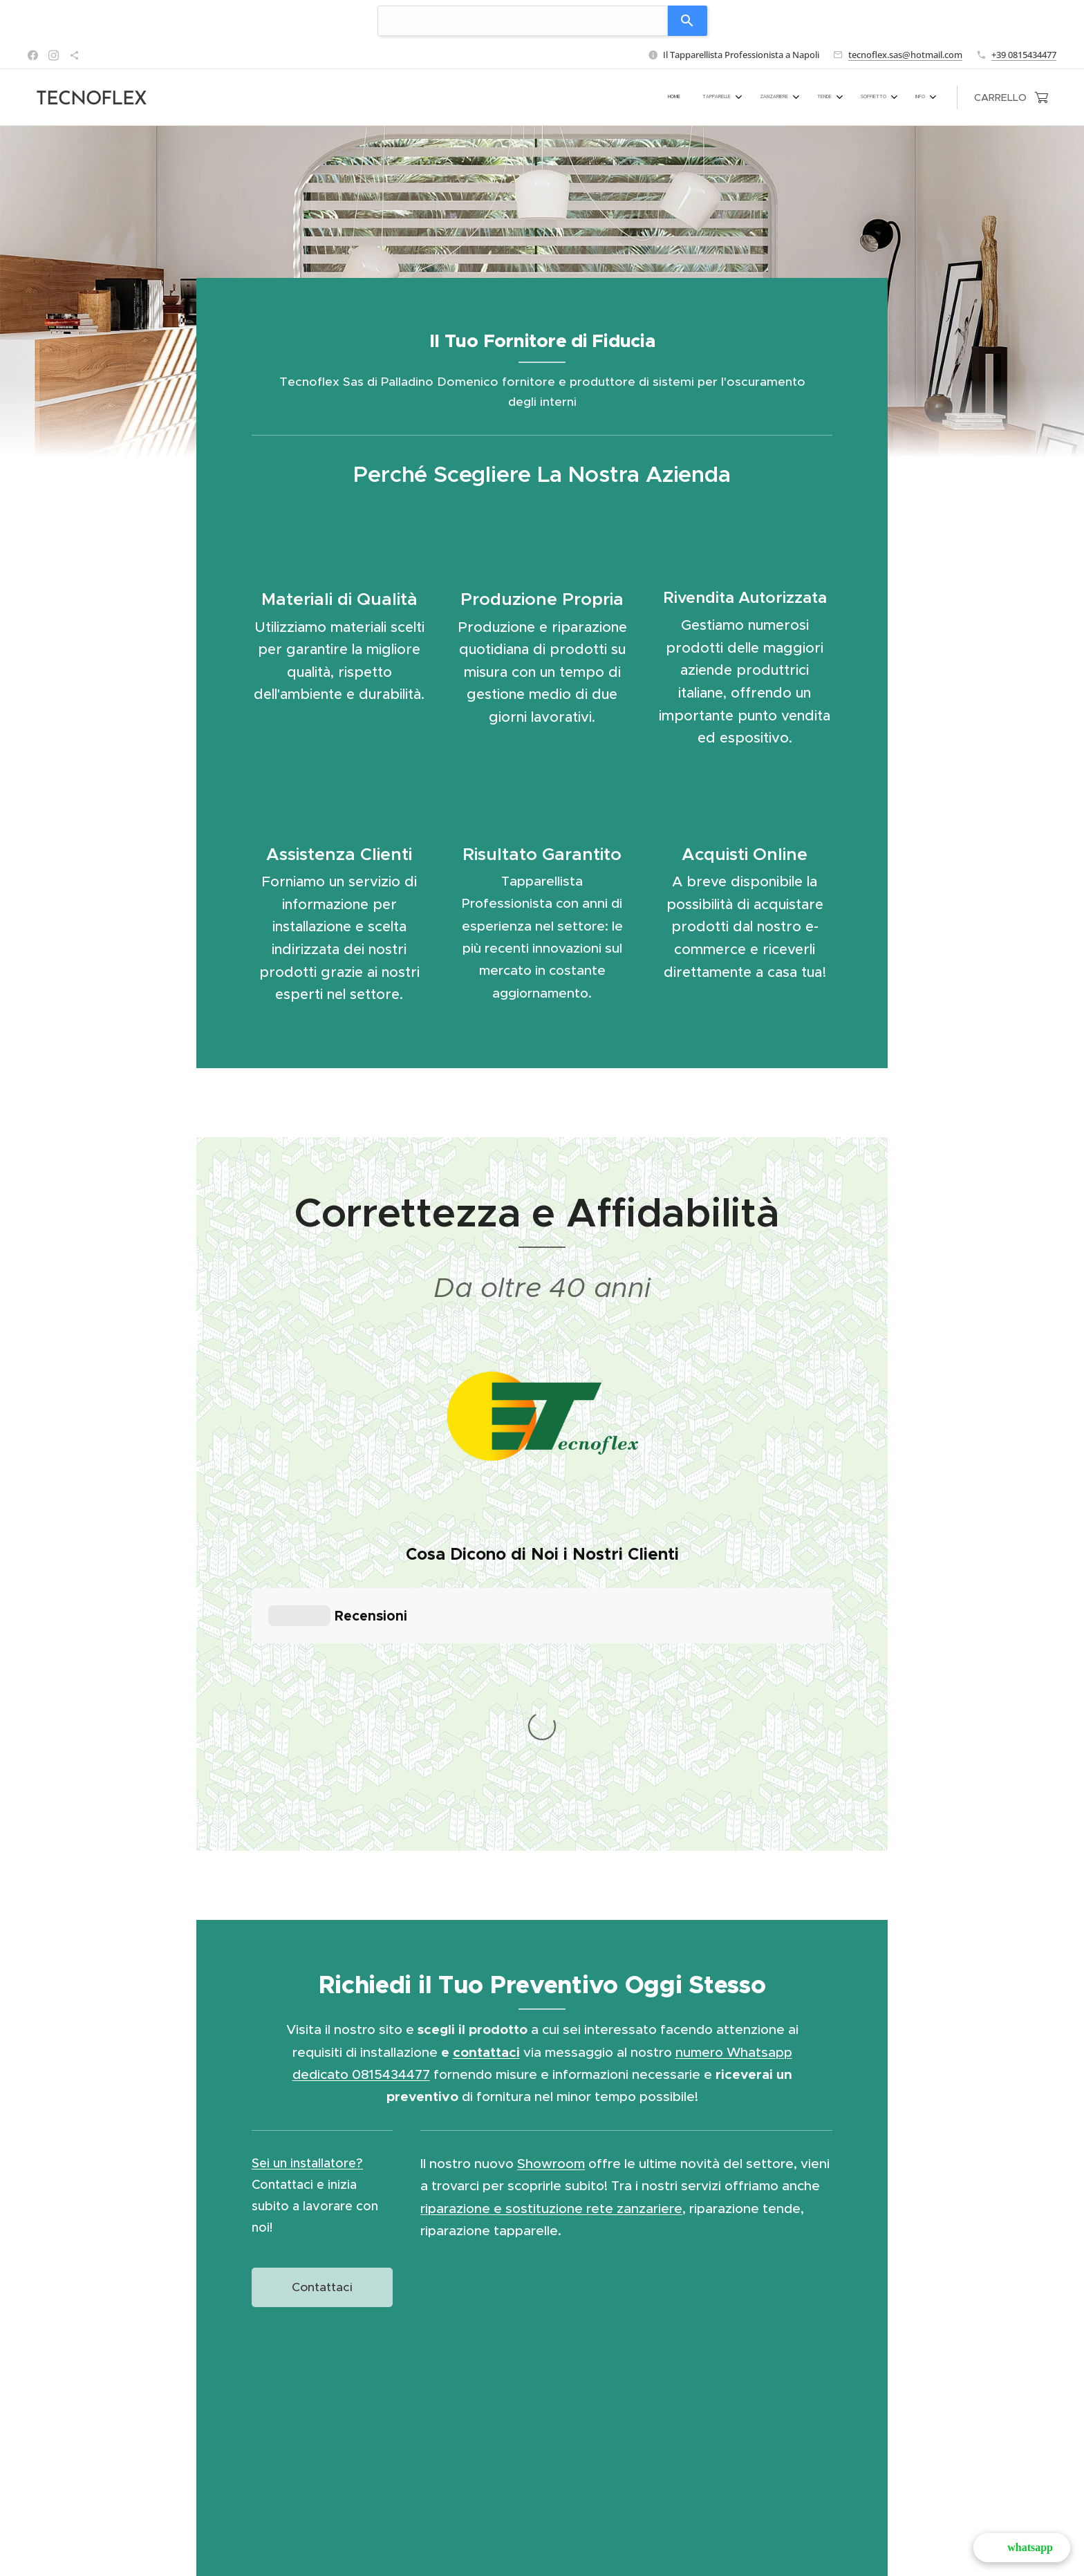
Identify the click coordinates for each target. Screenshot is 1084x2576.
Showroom (551, 1912)
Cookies (542, 2569)
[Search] (687, 21)
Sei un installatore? (307, 1911)
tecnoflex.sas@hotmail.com (905, 54)
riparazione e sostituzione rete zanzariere (551, 1957)
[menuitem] (790, 97)
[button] (1021, 2547)
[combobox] (522, 21)
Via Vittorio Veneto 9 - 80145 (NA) (605, 2551)
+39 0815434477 (1023, 54)
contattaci (486, 1800)
